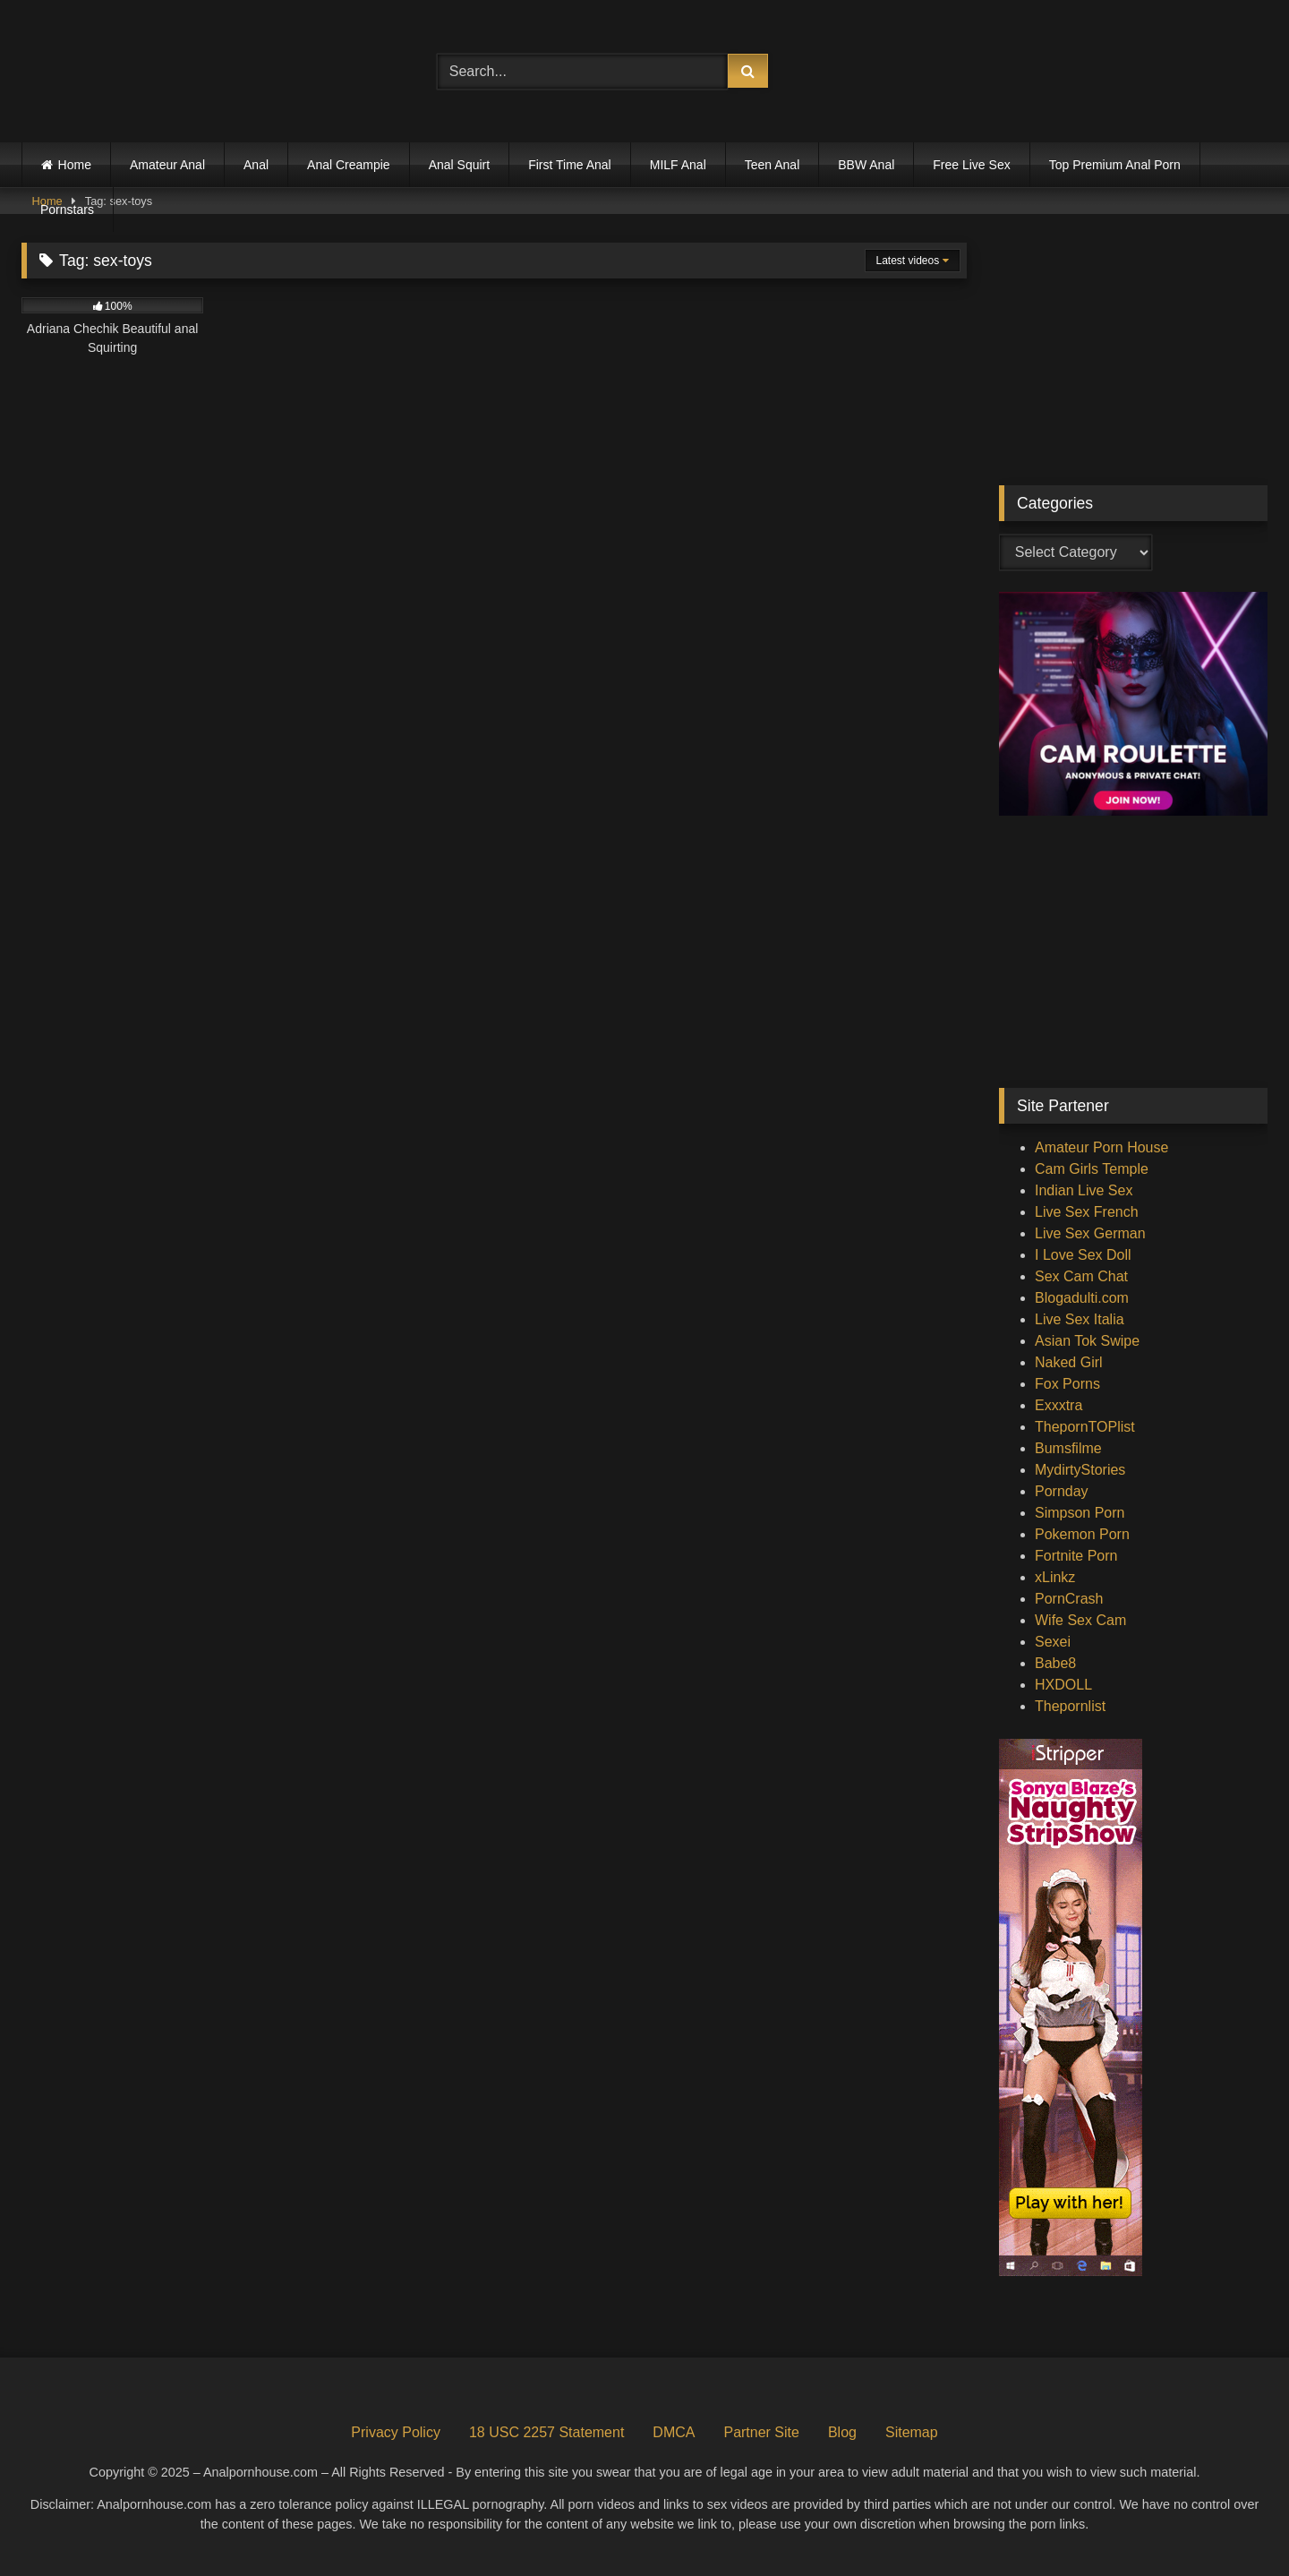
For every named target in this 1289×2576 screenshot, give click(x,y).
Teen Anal (772, 165)
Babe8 (1055, 1663)
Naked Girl (1069, 1362)
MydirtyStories (1080, 1469)
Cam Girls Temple (1091, 1169)
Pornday (1061, 1491)
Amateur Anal (167, 165)
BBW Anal (866, 165)
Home (74, 165)
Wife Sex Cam (1080, 1620)
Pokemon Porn (1082, 1534)
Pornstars (67, 209)
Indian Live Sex (1083, 1190)
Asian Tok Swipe (1087, 1340)
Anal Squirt (459, 165)
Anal (256, 165)
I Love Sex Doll (1083, 1254)
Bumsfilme (1068, 1448)
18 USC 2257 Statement (546, 2432)
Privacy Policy (395, 2432)
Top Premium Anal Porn (1115, 165)
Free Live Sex (971, 165)
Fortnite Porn (1076, 1555)
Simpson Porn (1080, 1512)
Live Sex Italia (1079, 1319)
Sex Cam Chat (1081, 1276)
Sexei (1053, 1641)
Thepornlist (1070, 1706)
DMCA (674, 2432)
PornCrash (1069, 1598)
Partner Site (760, 2432)
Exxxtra (1058, 1405)
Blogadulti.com (1082, 1297)
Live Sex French (1087, 1212)
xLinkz (1055, 1577)
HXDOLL (1063, 1684)
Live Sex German (1090, 1233)
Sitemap (911, 2432)
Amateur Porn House (1101, 1147)
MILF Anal (678, 165)
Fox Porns (1067, 1383)
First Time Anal (569, 165)
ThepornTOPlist (1085, 1426)
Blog (842, 2432)
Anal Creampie (348, 165)
